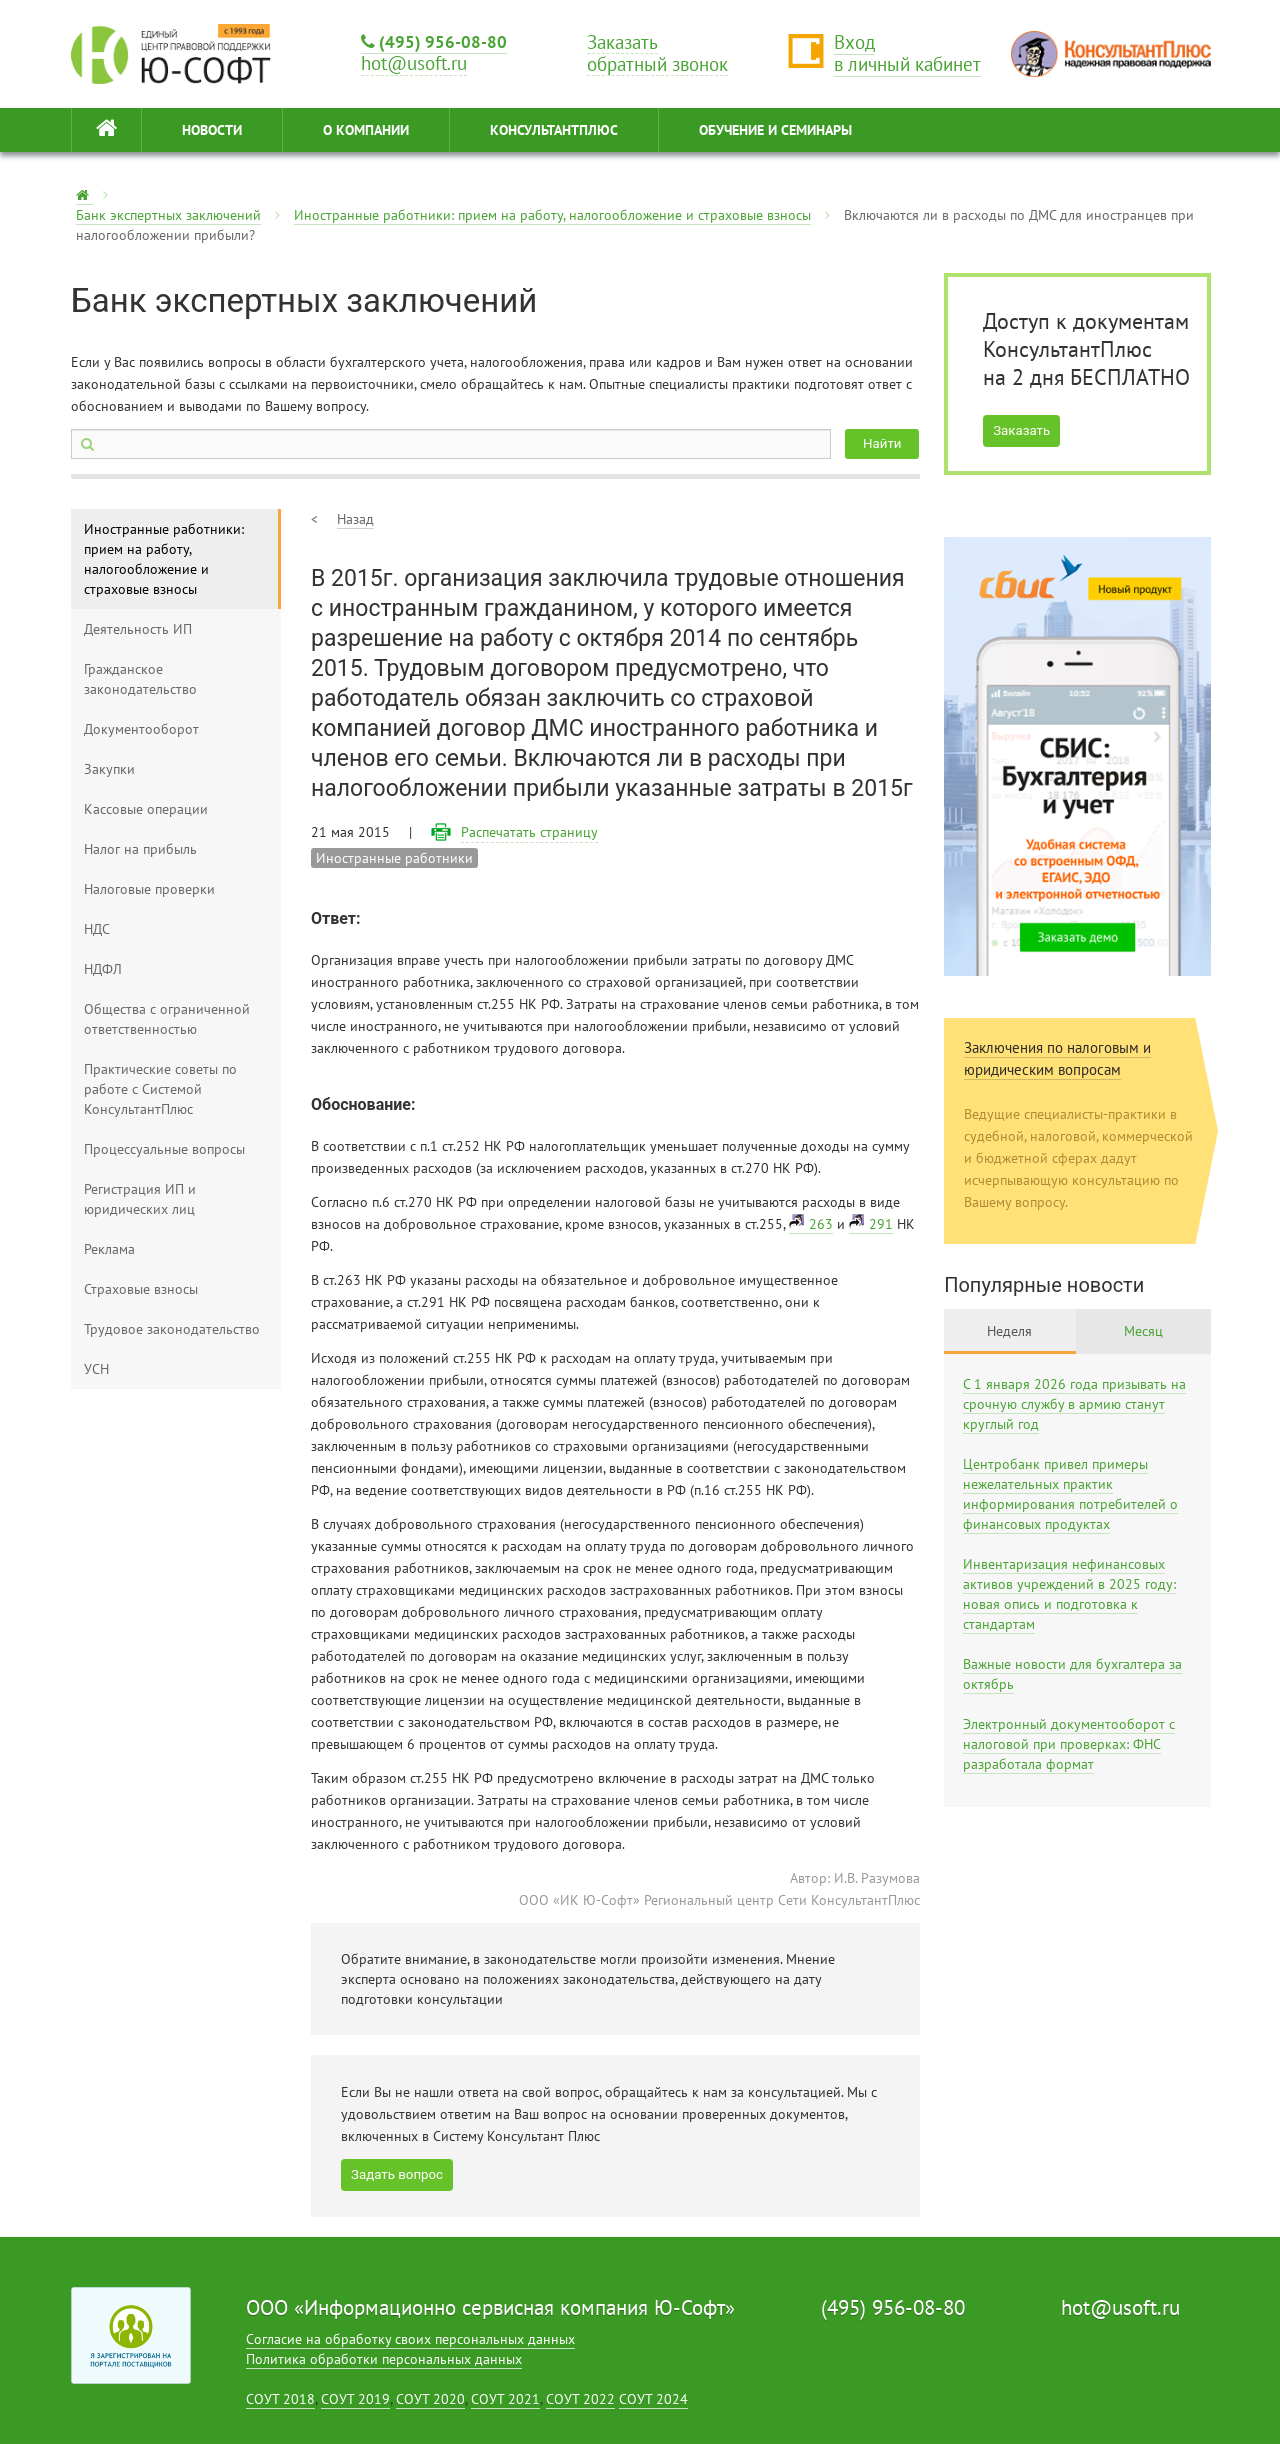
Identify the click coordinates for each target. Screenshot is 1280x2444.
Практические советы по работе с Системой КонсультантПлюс (160, 1089)
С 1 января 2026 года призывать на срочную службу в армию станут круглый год (1074, 1404)
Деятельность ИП (138, 629)
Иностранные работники (394, 858)
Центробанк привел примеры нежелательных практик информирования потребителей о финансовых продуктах (1070, 1494)
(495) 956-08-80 (434, 41)
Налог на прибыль (140, 849)
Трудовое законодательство (172, 1329)
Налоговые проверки (149, 889)
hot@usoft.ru (1120, 2307)
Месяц (1143, 1331)
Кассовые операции (146, 809)
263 (821, 1224)
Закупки (109, 769)
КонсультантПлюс (554, 130)
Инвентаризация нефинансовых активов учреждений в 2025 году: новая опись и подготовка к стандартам (1069, 1594)
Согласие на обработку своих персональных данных (410, 2339)
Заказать (1021, 430)
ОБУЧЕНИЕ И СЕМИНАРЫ (775, 130)
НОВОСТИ (212, 130)
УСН (96, 1369)
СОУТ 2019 (355, 2399)
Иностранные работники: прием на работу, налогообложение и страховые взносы (552, 215)
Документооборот (141, 729)
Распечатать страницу (529, 832)
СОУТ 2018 (280, 2399)
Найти (882, 443)
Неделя (1009, 1331)
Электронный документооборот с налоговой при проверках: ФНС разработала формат (1069, 1744)
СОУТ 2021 (505, 2399)
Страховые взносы (141, 1289)
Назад (355, 519)
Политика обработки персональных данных (384, 2359)
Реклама (109, 1249)
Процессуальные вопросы (164, 1149)
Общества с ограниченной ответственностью (167, 1019)
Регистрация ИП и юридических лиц (140, 1199)
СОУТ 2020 (430, 2399)
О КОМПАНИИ (366, 130)
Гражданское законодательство (140, 679)
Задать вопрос (397, 2174)
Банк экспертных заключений (168, 215)
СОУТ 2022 (580, 2399)
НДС (97, 929)
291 (881, 1224)
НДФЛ (103, 969)
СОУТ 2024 (653, 2399)
